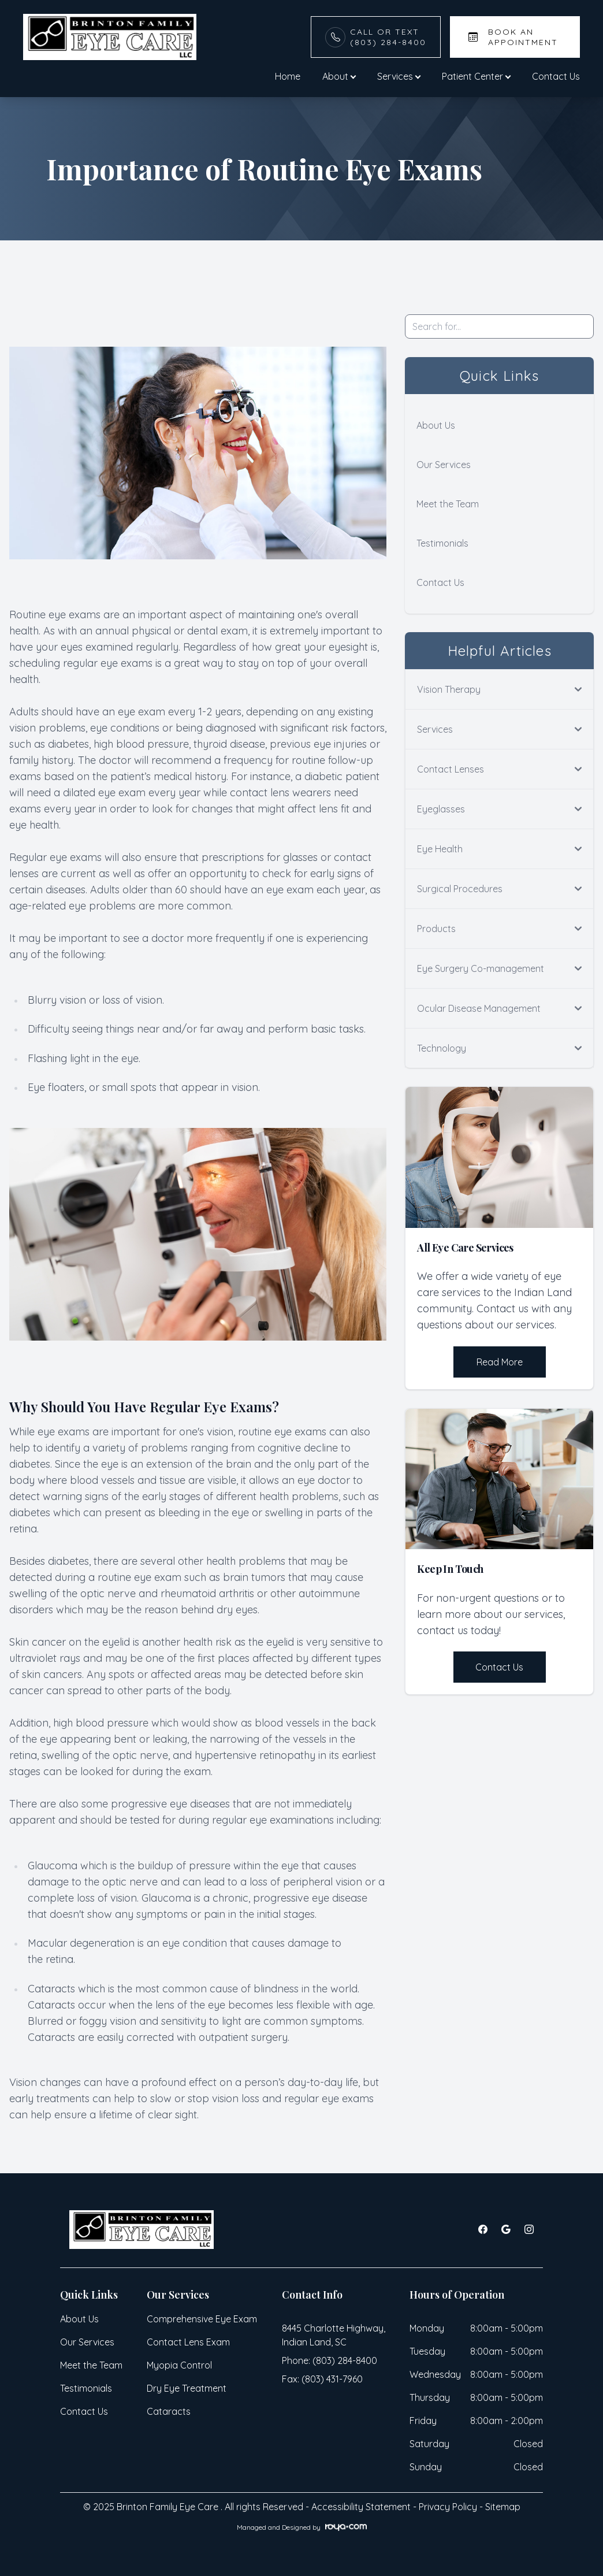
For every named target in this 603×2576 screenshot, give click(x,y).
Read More (500, 1362)
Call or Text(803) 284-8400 (388, 37)
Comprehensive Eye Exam (202, 2319)
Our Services (443, 464)
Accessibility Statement (361, 2506)
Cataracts (169, 2411)
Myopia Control (179, 2365)
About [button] (338, 76)
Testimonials (442, 543)
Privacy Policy (448, 2506)
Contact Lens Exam (188, 2342)
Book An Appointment (523, 37)
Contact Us (556, 76)
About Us (435, 425)
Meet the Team (447, 504)
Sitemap (502, 2506)
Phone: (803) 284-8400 (329, 2360)
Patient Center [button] (476, 76)
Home (287, 76)
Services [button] (398, 76)
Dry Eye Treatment (186, 2388)
